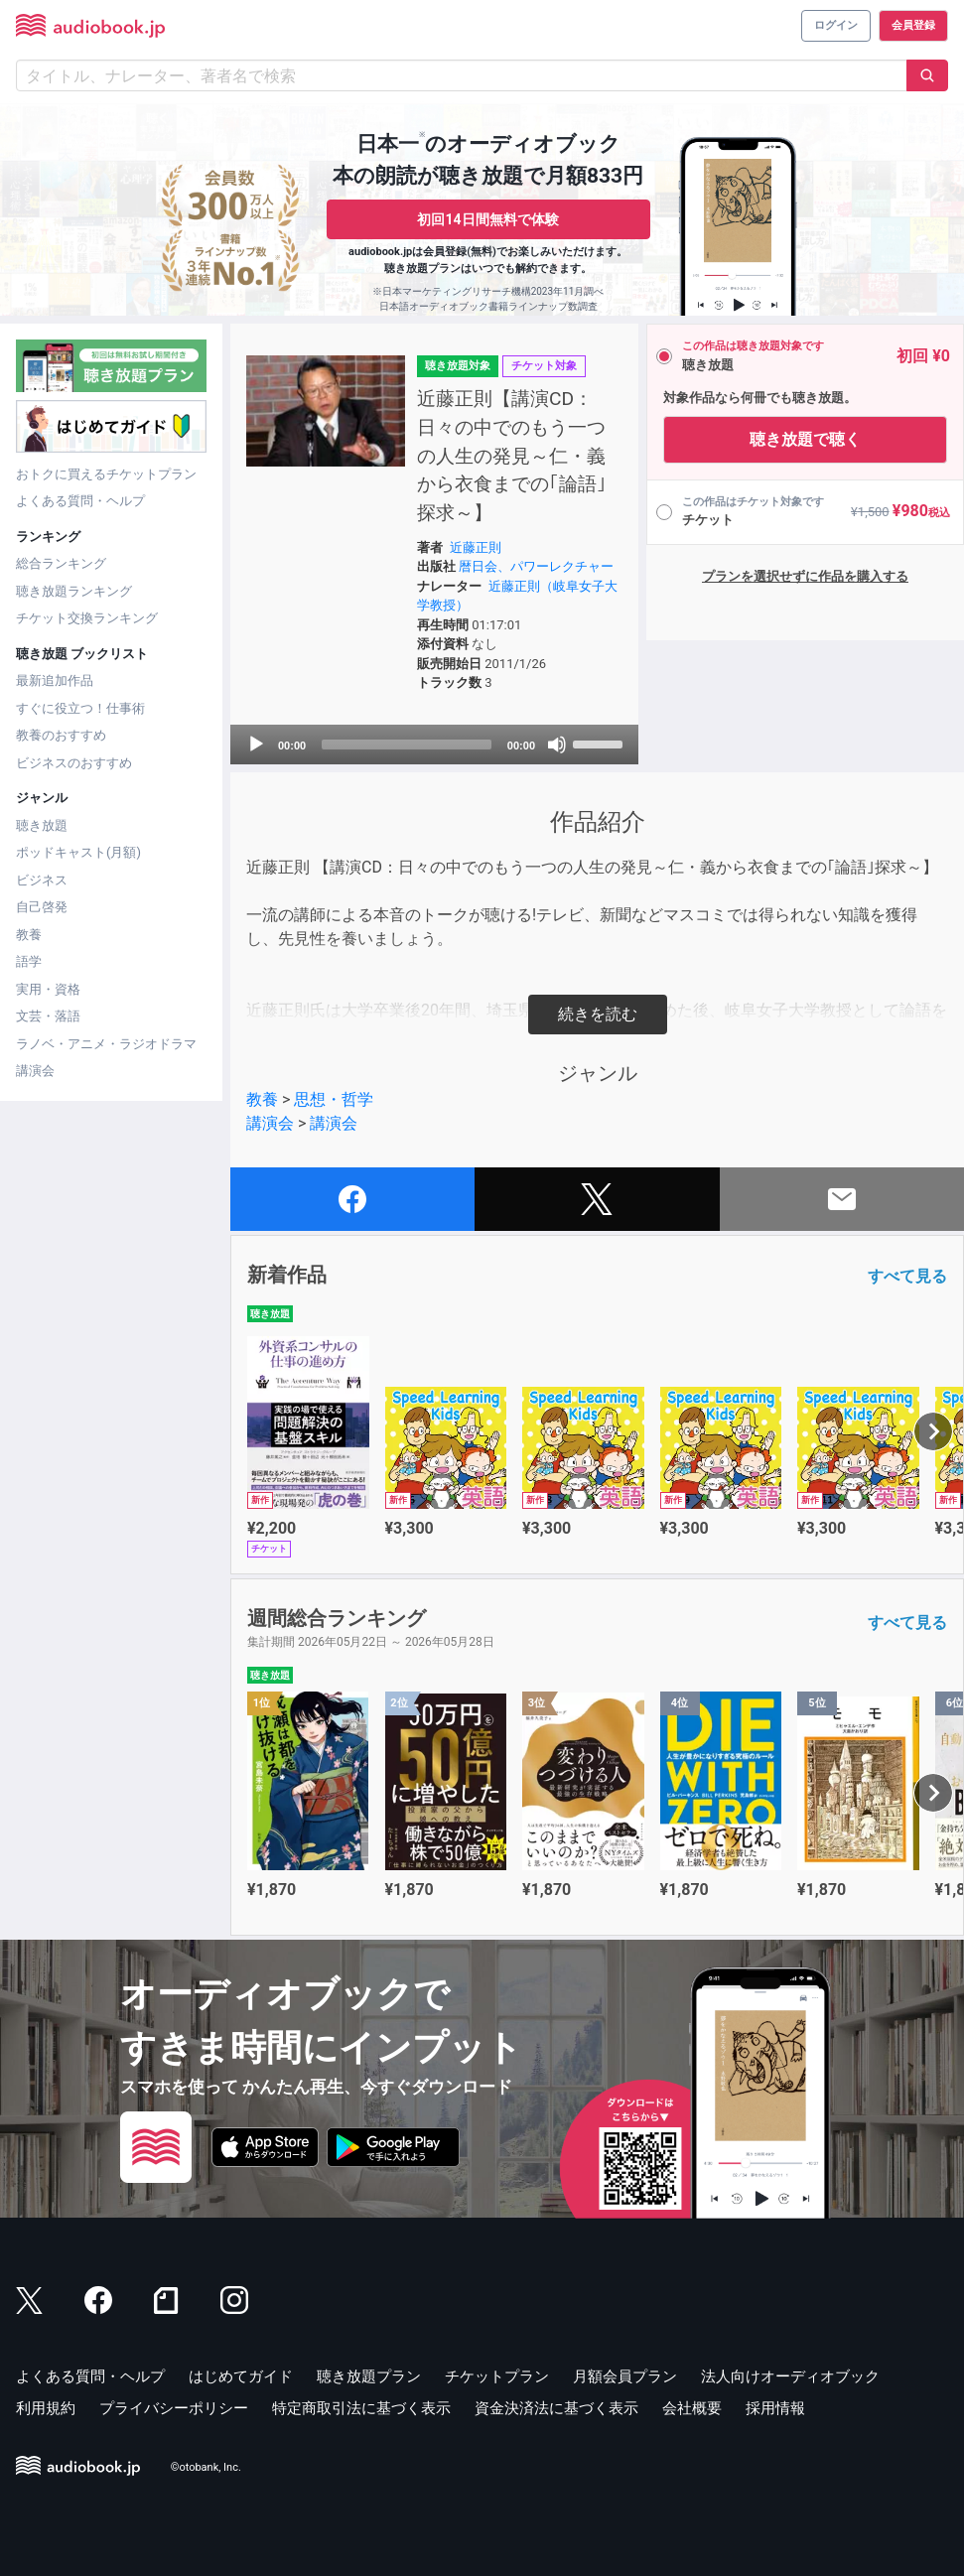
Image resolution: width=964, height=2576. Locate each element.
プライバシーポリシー (173, 2408)
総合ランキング (61, 563)
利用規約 (45, 2408)
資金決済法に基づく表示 (556, 2408)
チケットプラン (497, 2376)
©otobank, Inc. (206, 2467)
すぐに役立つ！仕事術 (80, 708)
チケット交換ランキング (87, 617)
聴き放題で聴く (805, 439)
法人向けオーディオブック (790, 2376)
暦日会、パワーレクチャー (536, 566)
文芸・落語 (48, 1016)
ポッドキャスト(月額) (78, 852)
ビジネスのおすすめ (74, 762)
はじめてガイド (241, 2376)
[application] (434, 744)
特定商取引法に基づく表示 (361, 2408)
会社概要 (692, 2408)
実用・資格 (48, 989)
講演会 (35, 1070)
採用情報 (775, 2408)
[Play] (256, 744)
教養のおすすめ (61, 735)
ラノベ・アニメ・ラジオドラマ (106, 1043)
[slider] (406, 744)
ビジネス (42, 880)
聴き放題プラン (369, 2376)
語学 (29, 961)
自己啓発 (42, 906)
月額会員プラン (625, 2376)
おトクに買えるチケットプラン (106, 474)
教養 (29, 934)
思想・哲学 (333, 1099)
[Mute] (557, 744)
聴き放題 (42, 825)
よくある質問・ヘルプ (80, 500)
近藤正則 (475, 547)
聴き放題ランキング (74, 591)
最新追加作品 (54, 680)
